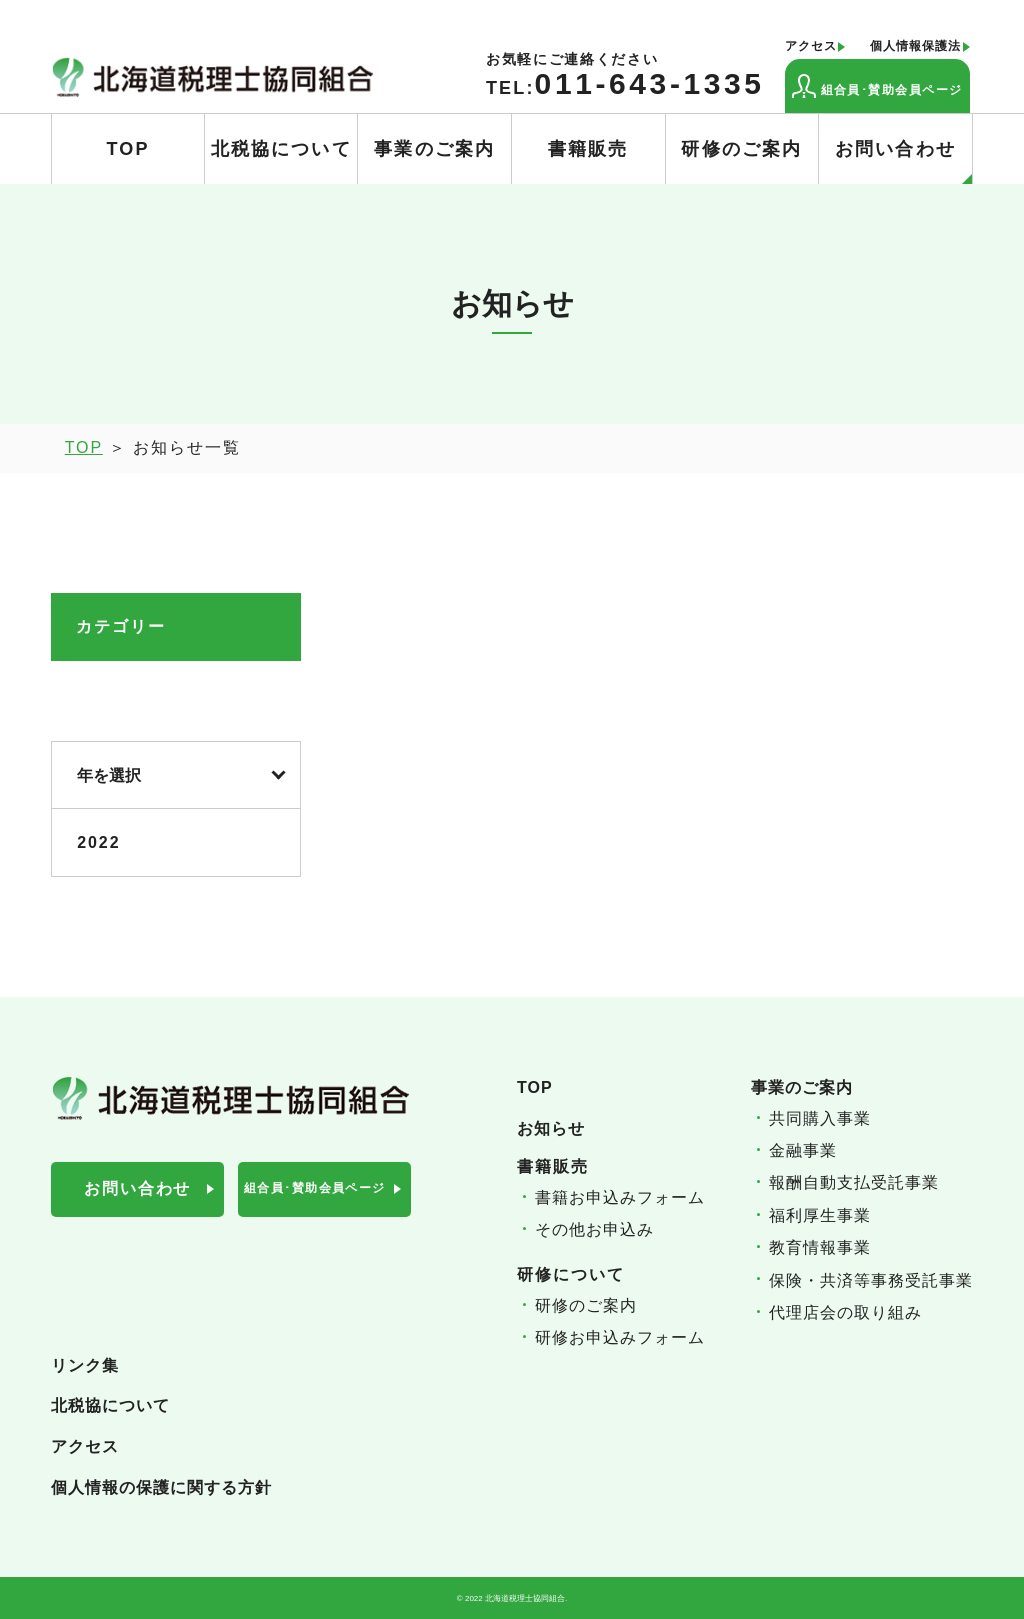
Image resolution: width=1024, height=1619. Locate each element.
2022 (98, 842)
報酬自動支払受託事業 (854, 1182)
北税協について (281, 149)
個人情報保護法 (915, 46)
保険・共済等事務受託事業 (871, 1280)
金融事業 (803, 1150)
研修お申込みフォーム (620, 1337)
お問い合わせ (903, 162)
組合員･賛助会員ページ (877, 86)
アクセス (811, 46)
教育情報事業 (820, 1247)
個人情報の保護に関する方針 (161, 1487)
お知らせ (551, 1128)
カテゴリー (121, 626)
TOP (127, 149)
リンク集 (85, 1365)
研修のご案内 (741, 149)
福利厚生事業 (820, 1215)
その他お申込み (594, 1229)
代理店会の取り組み (845, 1312)
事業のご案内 (434, 149)
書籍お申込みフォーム (620, 1197)
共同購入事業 (820, 1118)
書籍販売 (588, 149)
